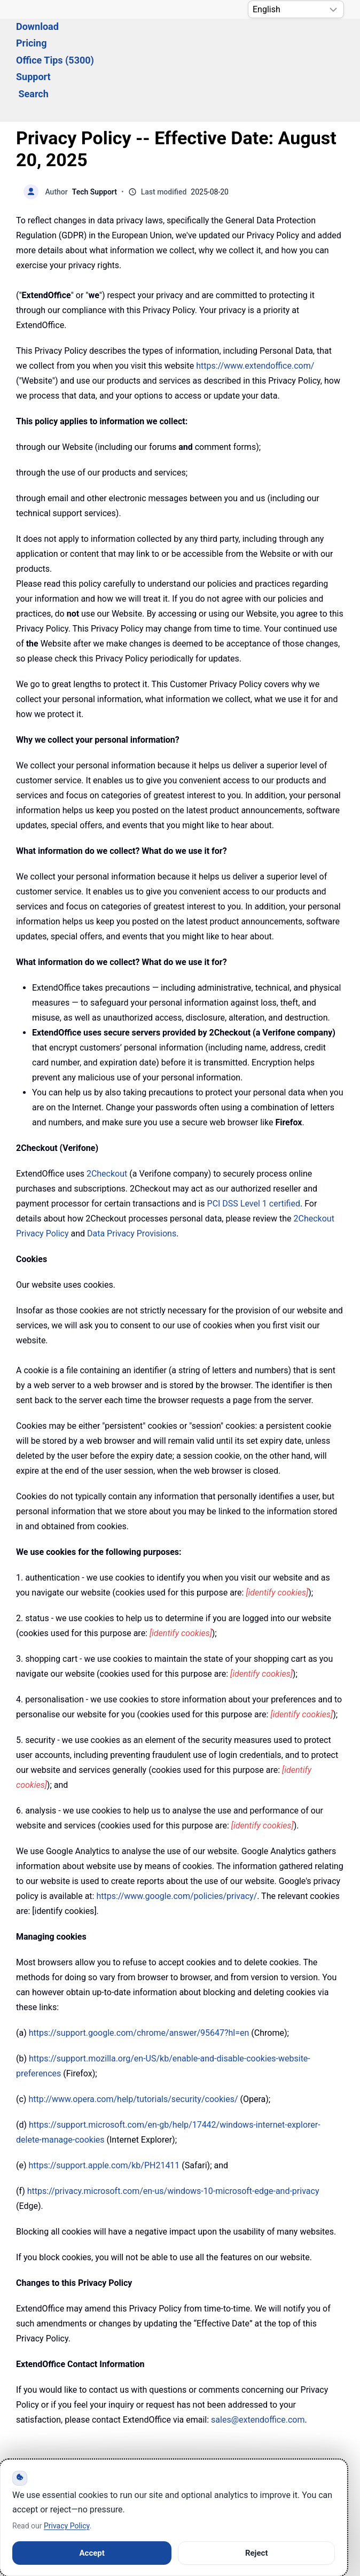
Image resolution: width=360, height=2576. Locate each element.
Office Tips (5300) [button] (217, 32)
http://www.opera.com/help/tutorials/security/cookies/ (133, 2041)
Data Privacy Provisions (131, 1175)
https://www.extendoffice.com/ (255, 307)
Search (34, 49)
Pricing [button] (146, 32)
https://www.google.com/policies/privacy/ (176, 1838)
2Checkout (107, 1115)
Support (289, 32)
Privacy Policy (66, 2525)
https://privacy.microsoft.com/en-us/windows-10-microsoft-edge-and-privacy (173, 2133)
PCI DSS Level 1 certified (253, 1145)
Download (94, 32)
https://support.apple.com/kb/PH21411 (104, 2107)
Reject (256, 2553)
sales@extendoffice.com (257, 2361)
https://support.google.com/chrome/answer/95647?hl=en (139, 1975)
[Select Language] (296, 9)
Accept (92, 2553)
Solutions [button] (36, 32)
